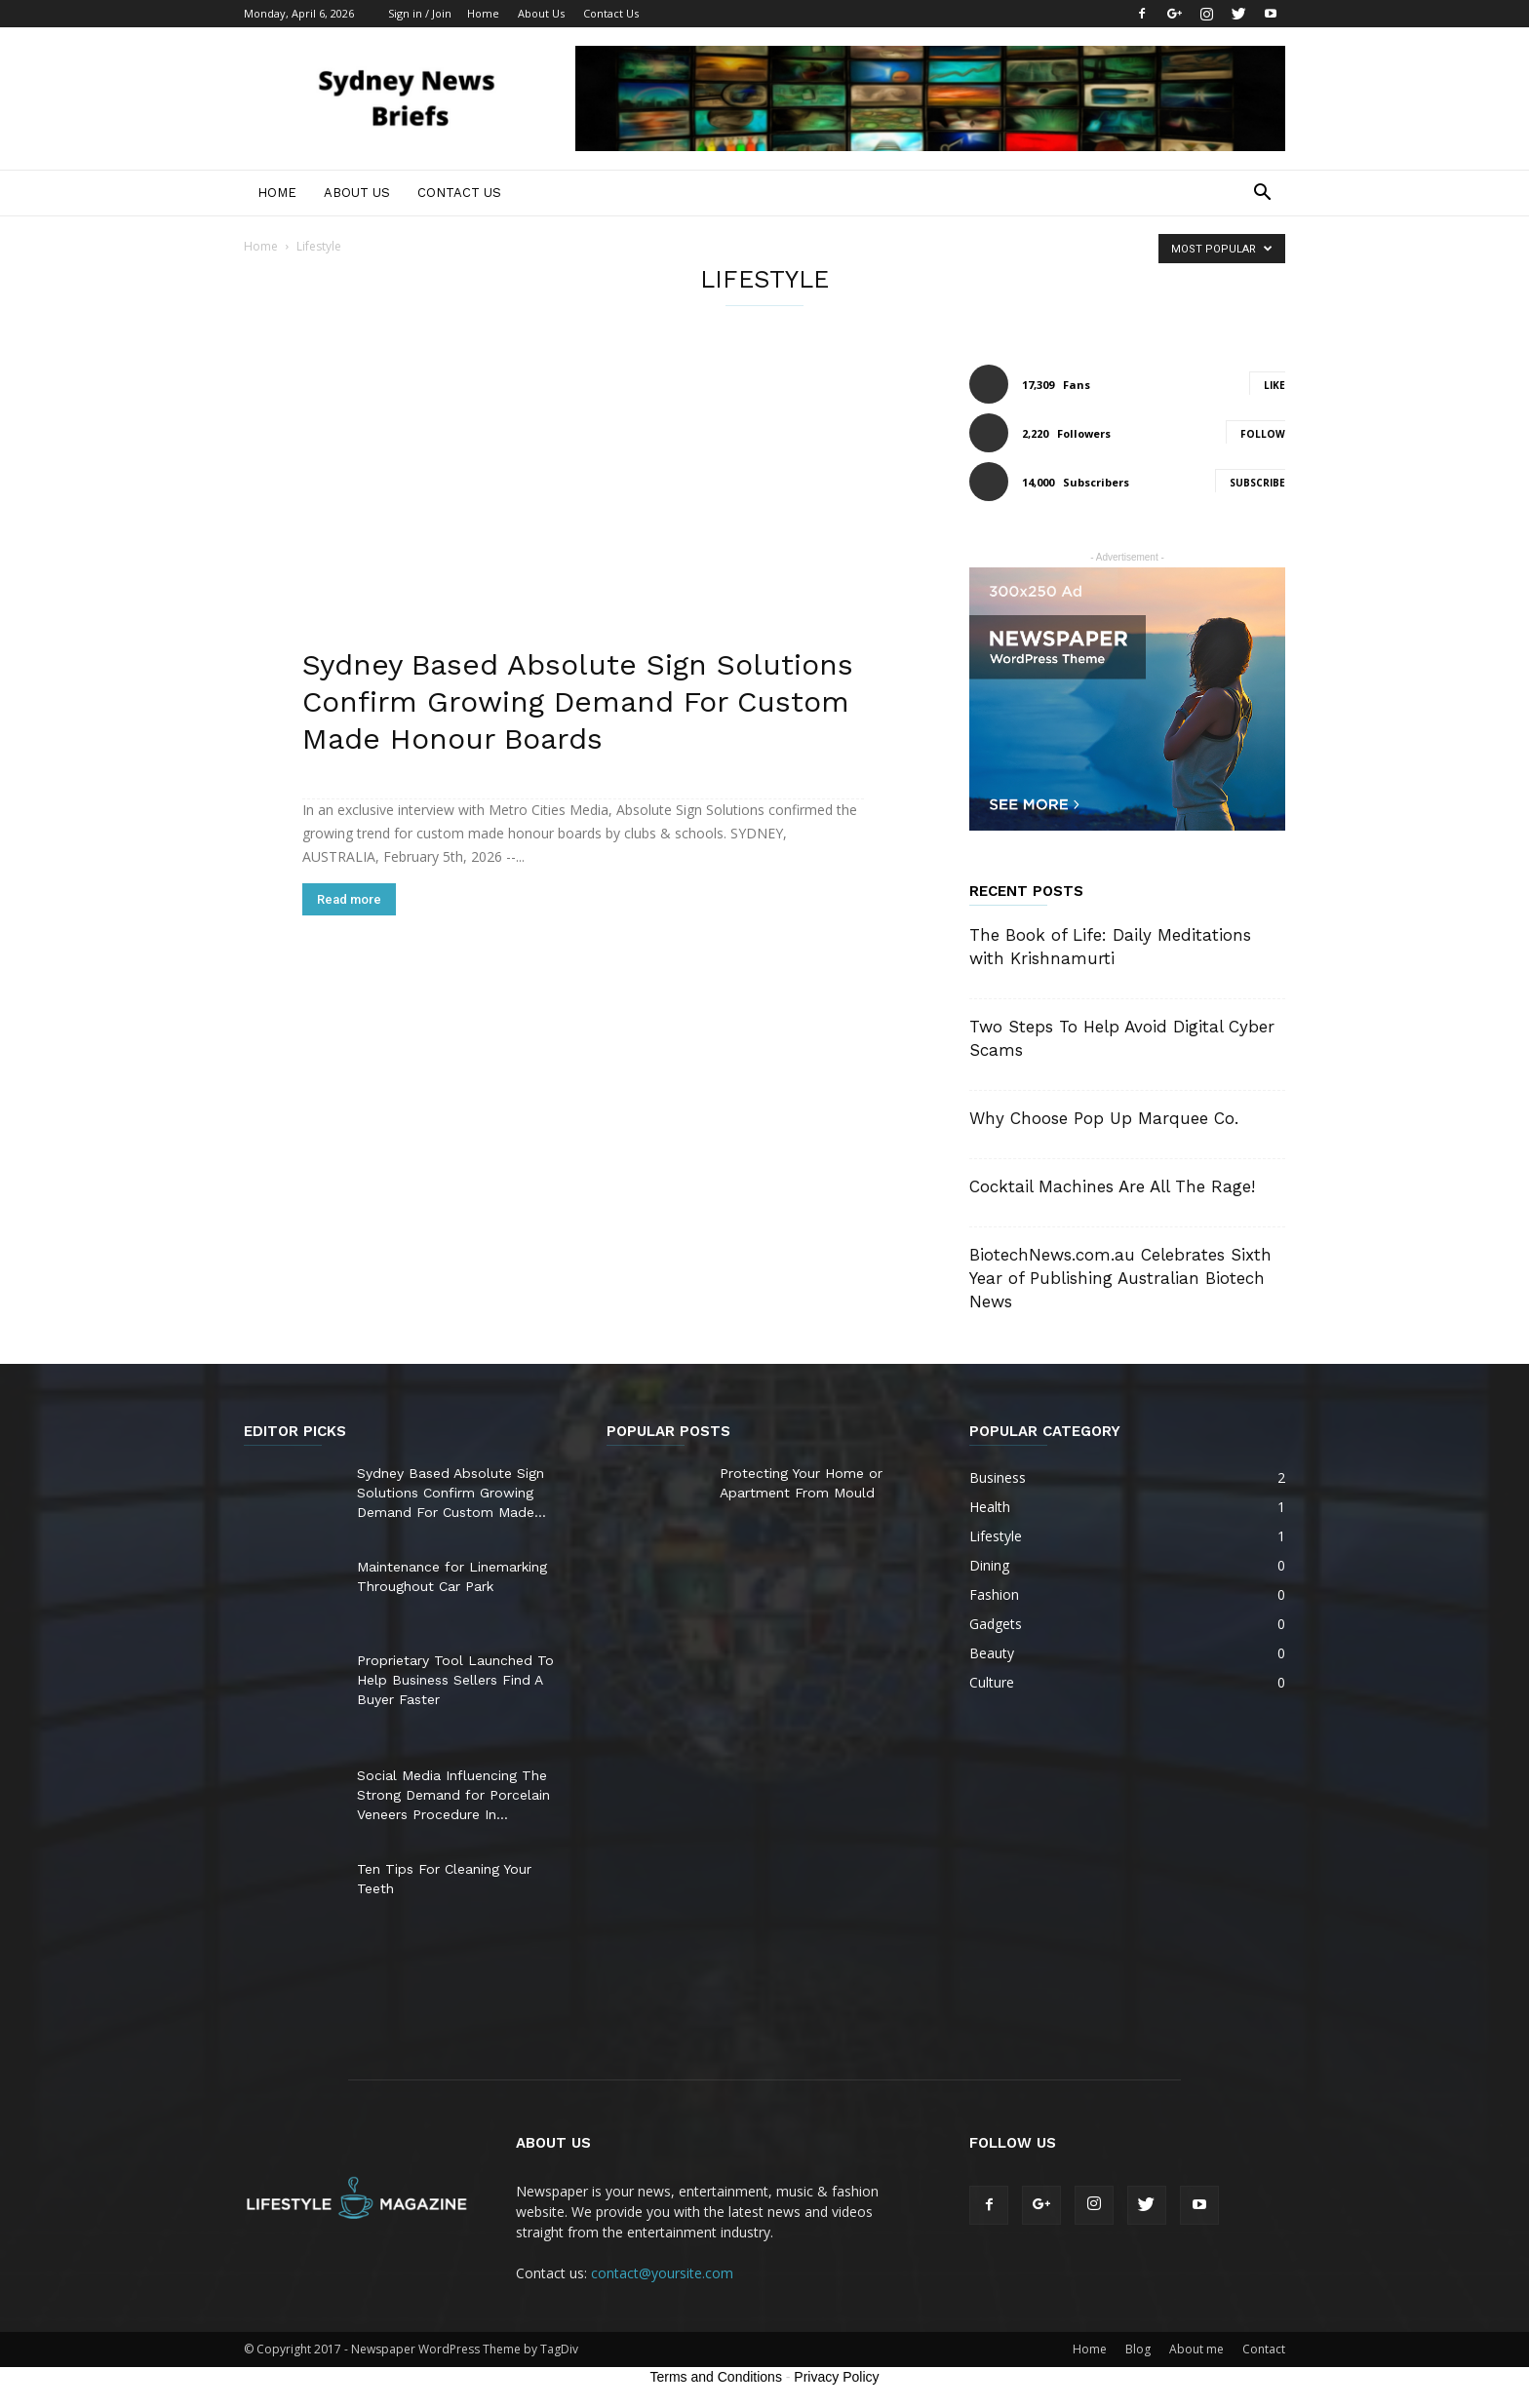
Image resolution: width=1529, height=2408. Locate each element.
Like (1274, 385)
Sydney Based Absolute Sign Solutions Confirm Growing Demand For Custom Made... (451, 1492)
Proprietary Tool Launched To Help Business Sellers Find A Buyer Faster (455, 1679)
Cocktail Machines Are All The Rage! (1112, 1186)
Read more (349, 899)
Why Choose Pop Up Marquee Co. (1103, 1118)
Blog (1138, 2349)
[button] (1261, 194)
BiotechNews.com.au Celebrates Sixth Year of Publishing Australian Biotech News (1120, 1278)
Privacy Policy (836, 2377)
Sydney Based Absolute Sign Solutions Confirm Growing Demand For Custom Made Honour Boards (577, 701)
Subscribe (1257, 482)
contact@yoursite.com (662, 2273)
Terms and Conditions (716, 2377)
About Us (541, 13)
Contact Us (611, 13)
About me (1196, 2349)
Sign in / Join (419, 13)
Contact (1263, 2349)
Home (483, 13)
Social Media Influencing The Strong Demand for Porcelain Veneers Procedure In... (453, 1794)
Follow (1262, 434)
